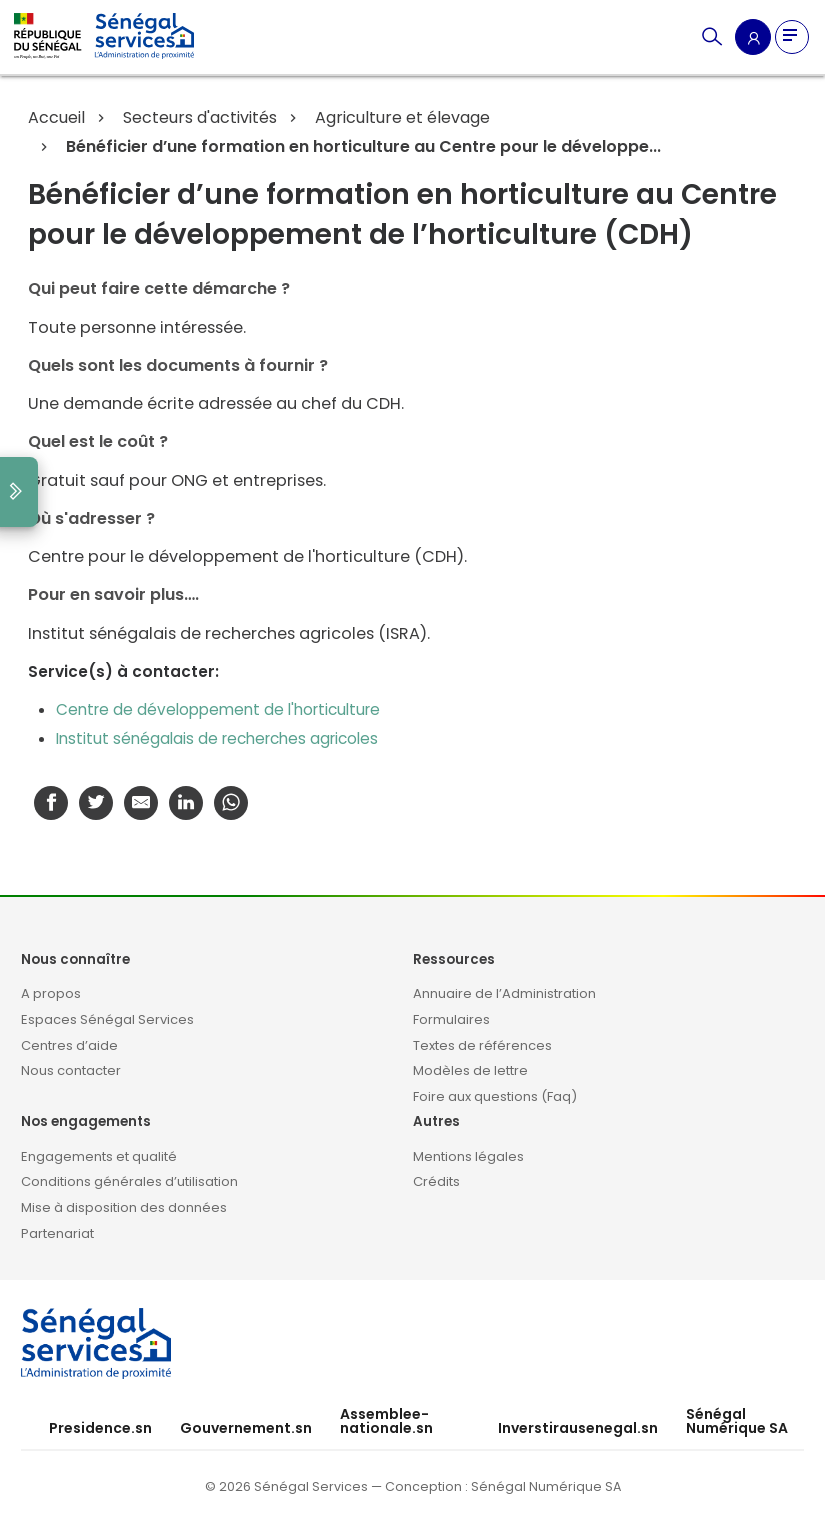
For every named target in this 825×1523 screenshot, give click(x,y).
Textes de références (482, 1045)
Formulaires (451, 1019)
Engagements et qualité (99, 1156)
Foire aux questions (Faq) (495, 1096)
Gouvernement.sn (246, 1428)
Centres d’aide (69, 1045)
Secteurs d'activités (198, 117)
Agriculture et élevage (400, 117)
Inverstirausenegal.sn (578, 1428)
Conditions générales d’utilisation (129, 1181)
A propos (51, 993)
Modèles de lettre (470, 1070)
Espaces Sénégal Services (107, 1019)
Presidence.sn (100, 1428)
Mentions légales (468, 1156)
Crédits (436, 1181)
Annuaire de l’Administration (504, 993)
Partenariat (57, 1233)
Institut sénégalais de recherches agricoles (217, 738)
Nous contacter (71, 1070)
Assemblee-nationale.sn (386, 1421)
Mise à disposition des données (124, 1207)
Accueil (56, 117)
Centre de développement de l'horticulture (218, 709)
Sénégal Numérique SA (737, 1421)
